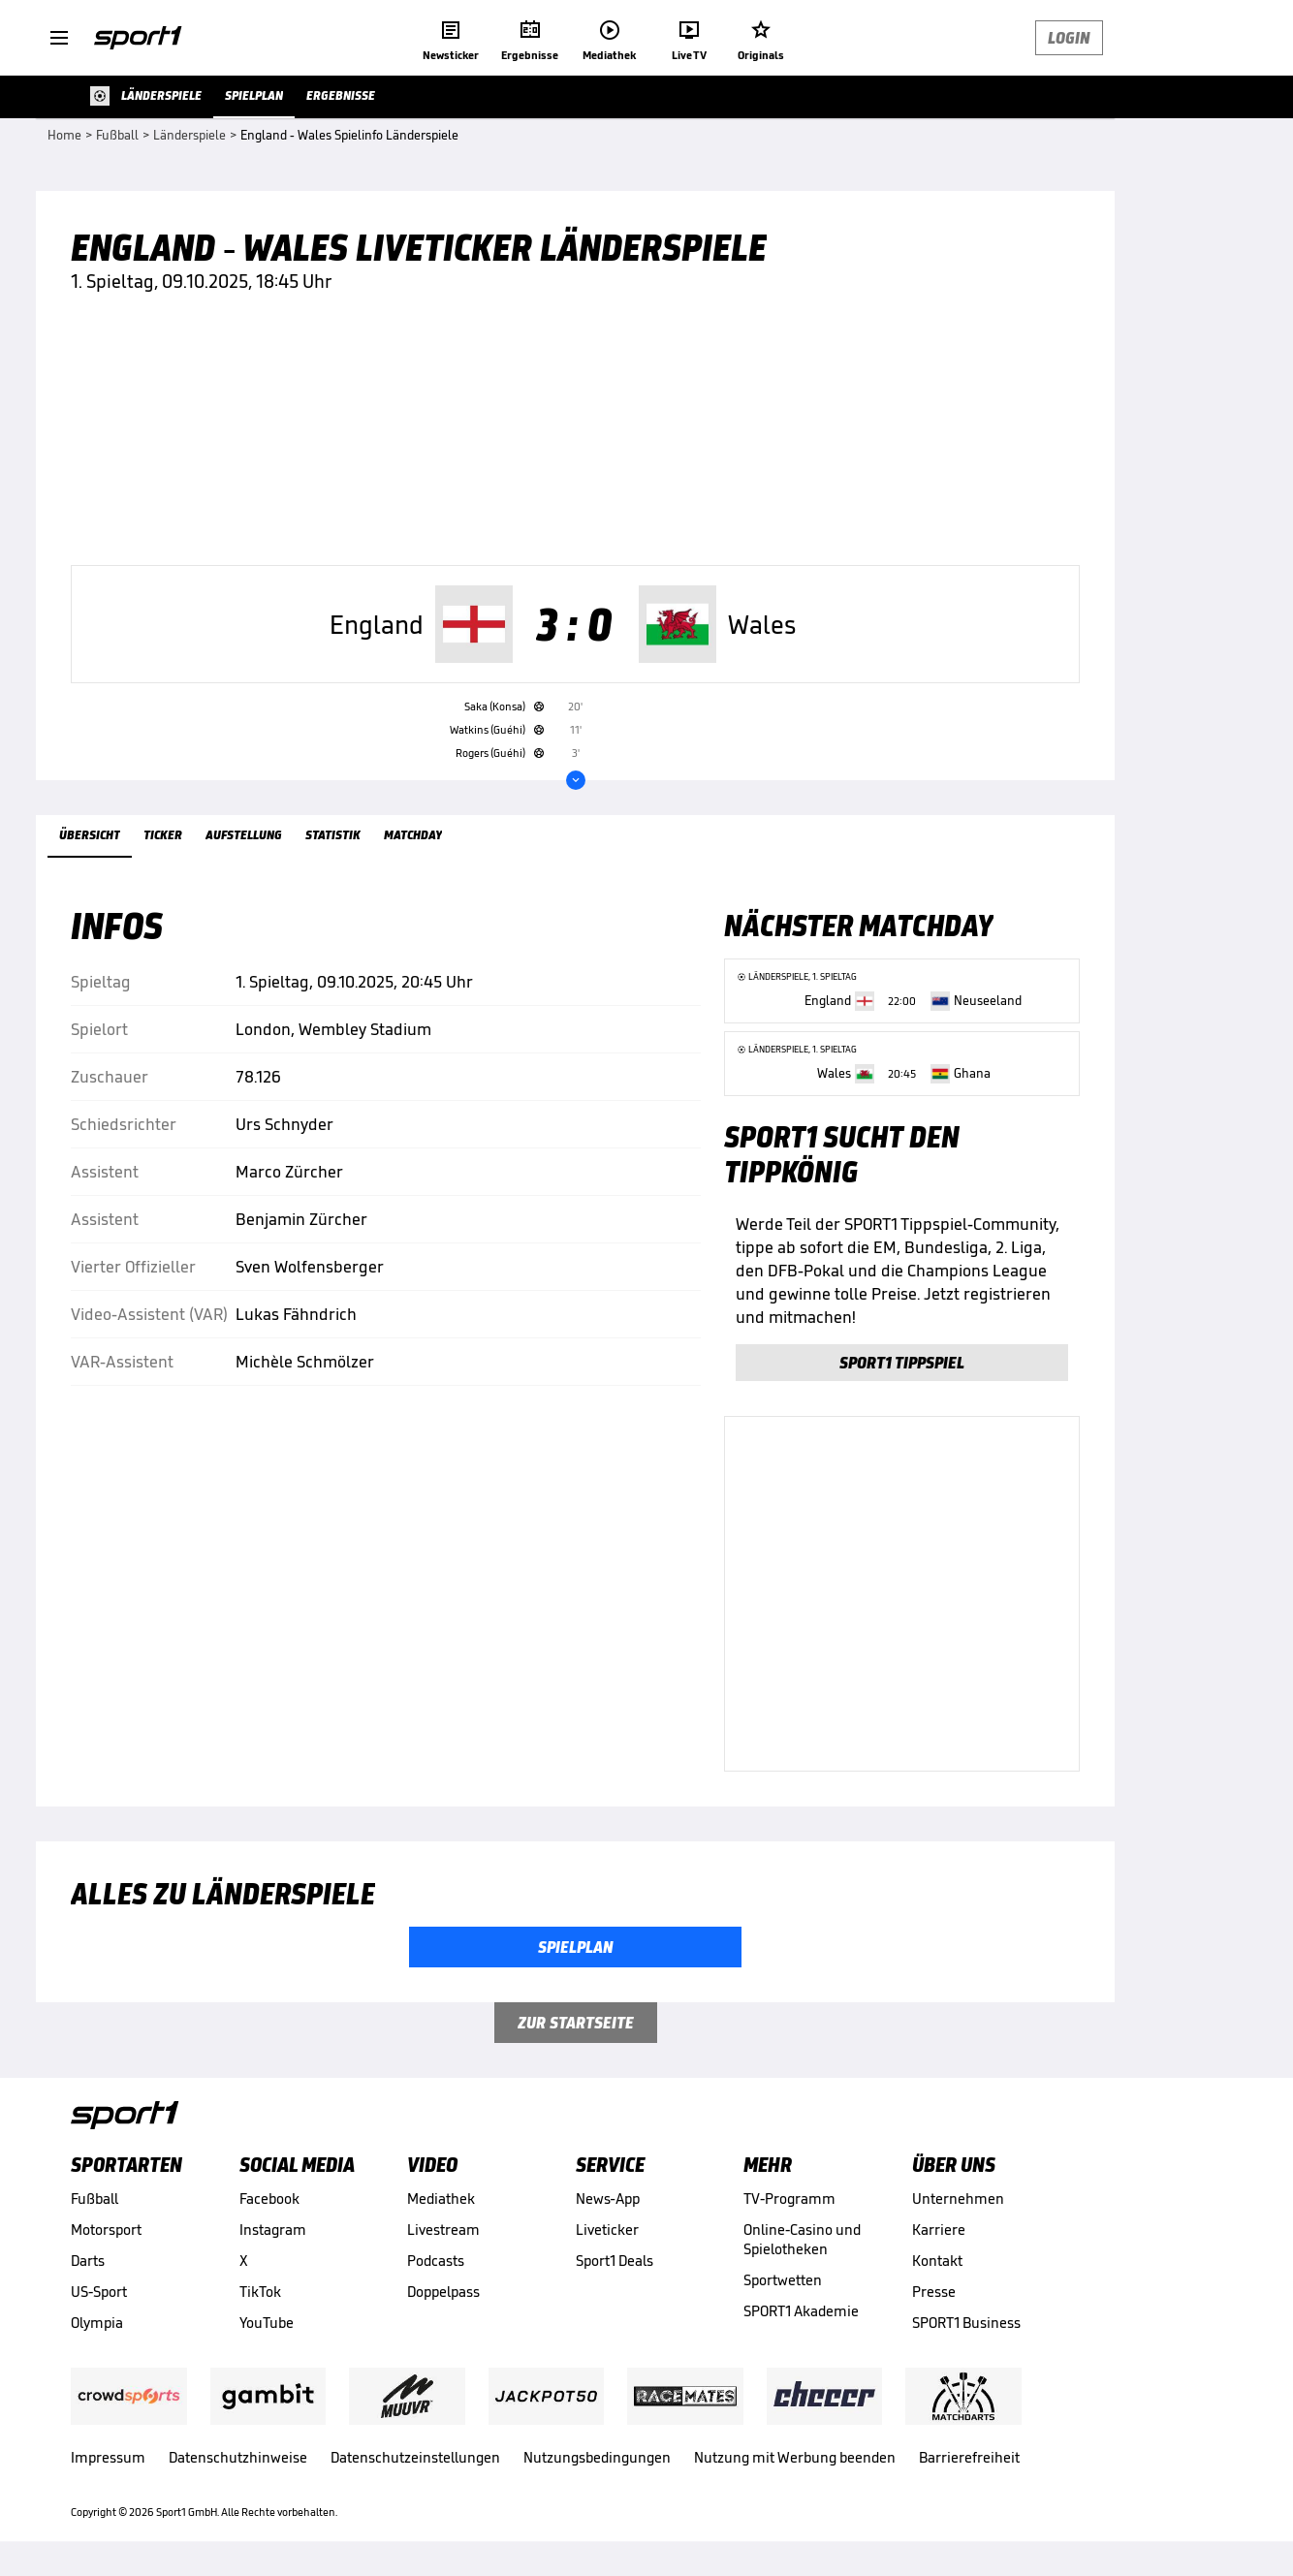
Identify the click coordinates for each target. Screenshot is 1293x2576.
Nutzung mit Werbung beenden (795, 2457)
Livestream (443, 2229)
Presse (934, 2291)
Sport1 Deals (614, 2260)
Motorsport (106, 2229)
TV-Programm (789, 2198)
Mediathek (441, 2198)
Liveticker (607, 2229)
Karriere (938, 2229)
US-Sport (99, 2291)
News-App (608, 2198)
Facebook (269, 2198)
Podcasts (435, 2260)
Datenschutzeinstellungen (415, 2457)
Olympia (97, 2322)
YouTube (266, 2322)
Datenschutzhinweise (238, 2457)
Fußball (94, 2198)
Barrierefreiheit (969, 2457)
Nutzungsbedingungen (597, 2457)
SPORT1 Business (966, 2322)
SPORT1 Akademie (801, 2311)
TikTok (260, 2291)
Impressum (108, 2457)
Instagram (272, 2229)
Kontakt (937, 2260)
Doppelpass (443, 2291)
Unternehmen (958, 2198)
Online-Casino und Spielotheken (802, 2239)
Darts (88, 2260)
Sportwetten (782, 2280)
